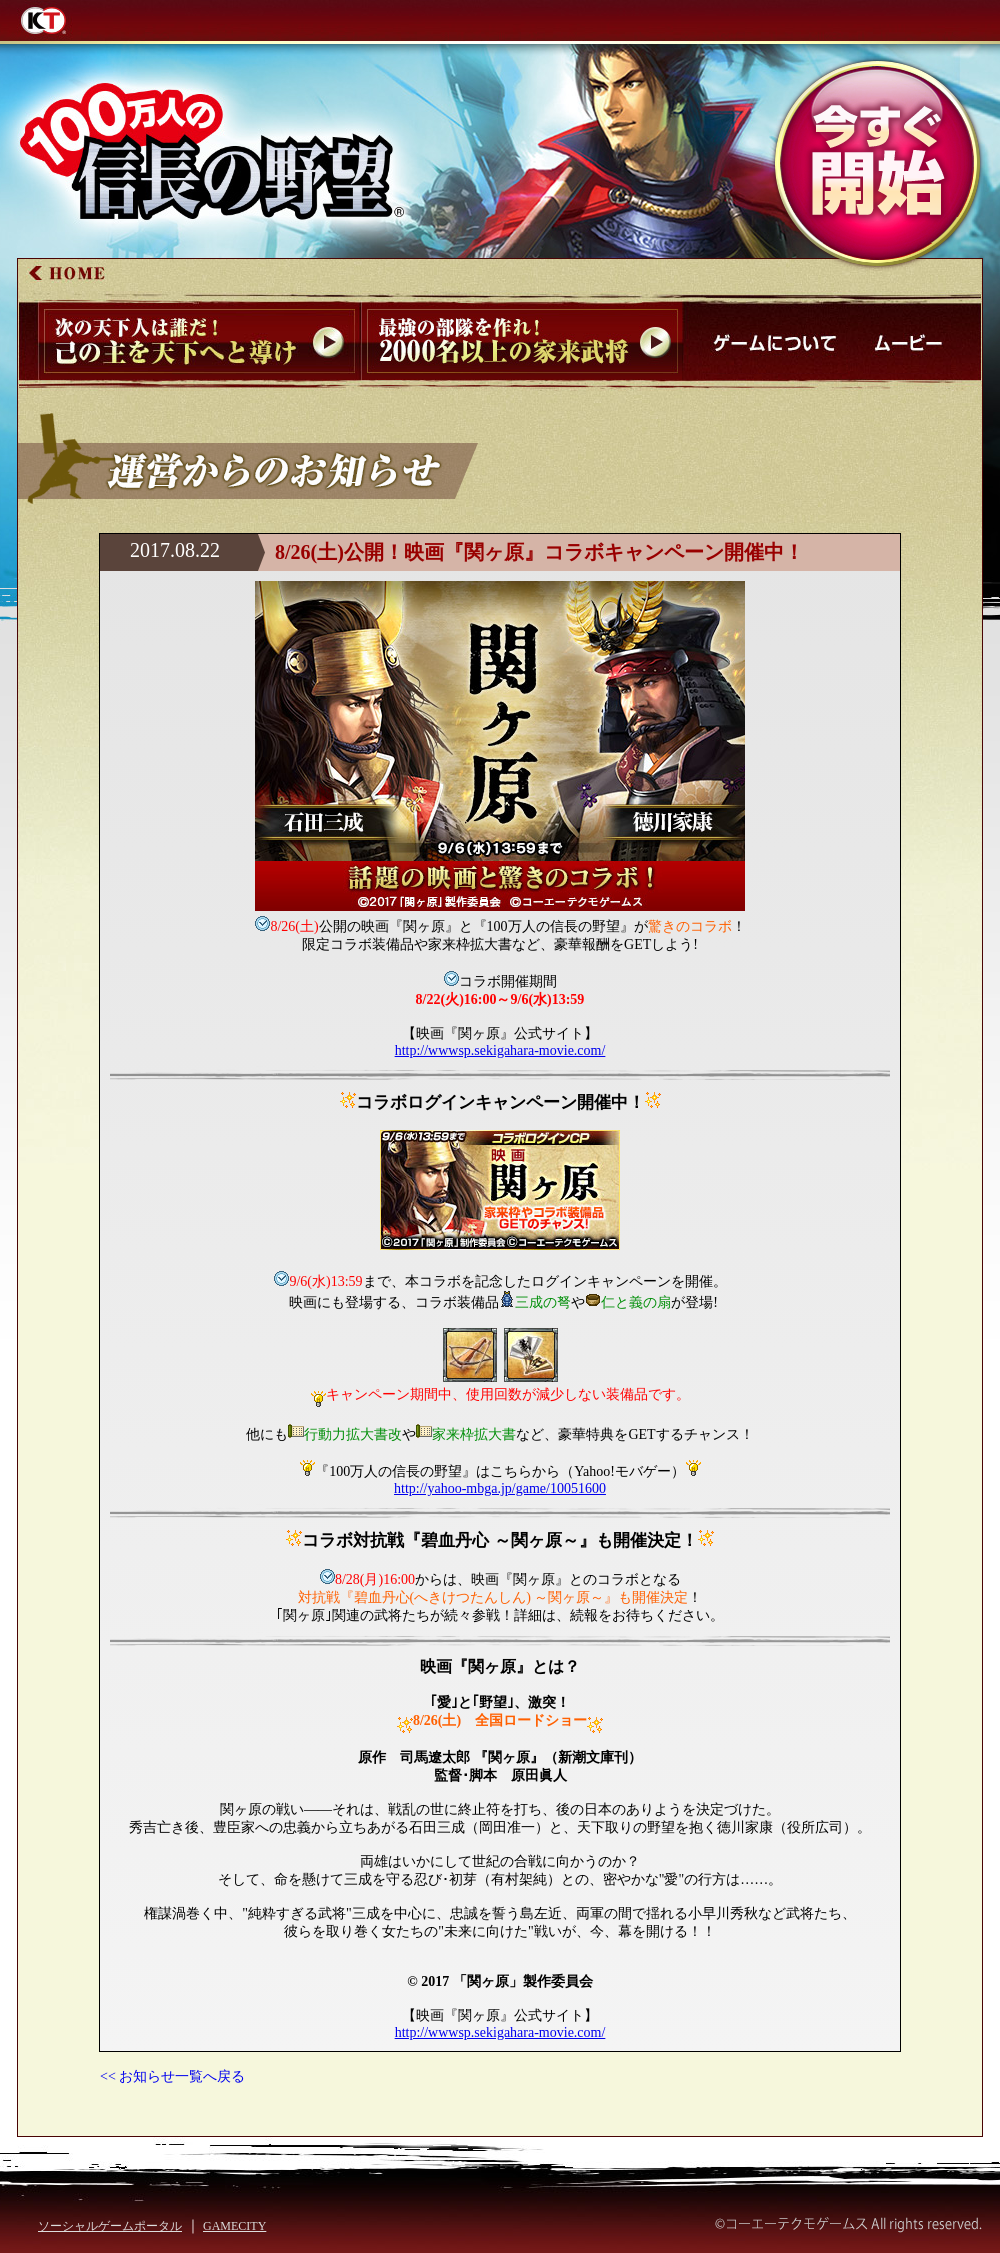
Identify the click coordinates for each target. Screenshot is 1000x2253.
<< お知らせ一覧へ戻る (172, 2076)
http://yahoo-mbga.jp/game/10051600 (500, 1488)
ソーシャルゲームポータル (110, 2226)
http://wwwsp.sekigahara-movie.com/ (500, 1050)
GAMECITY (234, 2226)
